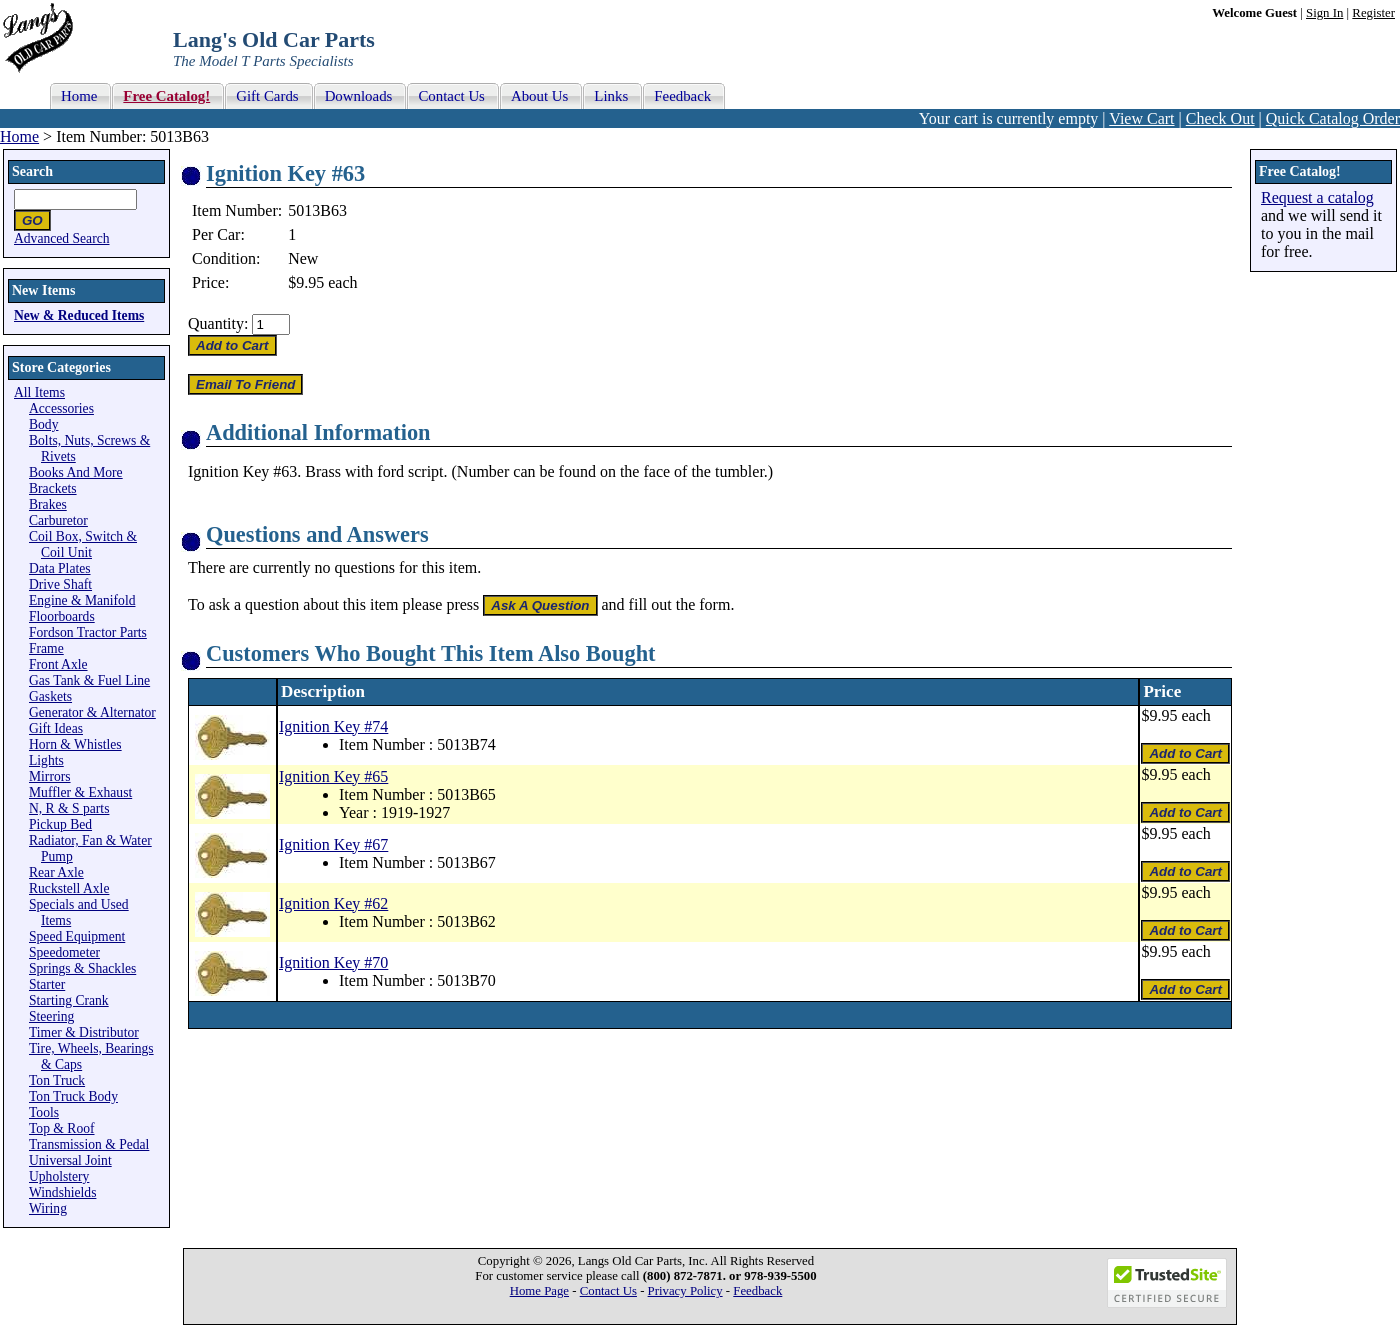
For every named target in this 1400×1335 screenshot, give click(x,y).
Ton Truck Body (73, 1096)
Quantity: (218, 323)
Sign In (1324, 13)
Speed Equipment (77, 936)
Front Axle (58, 664)
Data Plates (60, 568)
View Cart (1141, 118)
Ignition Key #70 (333, 962)
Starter (47, 984)
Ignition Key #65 (333, 776)
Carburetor (58, 520)
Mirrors (50, 776)
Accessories (61, 408)
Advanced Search (62, 238)
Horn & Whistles (75, 744)
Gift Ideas (56, 728)
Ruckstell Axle (69, 888)
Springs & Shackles (82, 968)
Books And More (76, 472)
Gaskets (50, 696)
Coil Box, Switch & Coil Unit (83, 544)
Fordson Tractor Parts (88, 632)
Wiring (48, 1208)
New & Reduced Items (79, 315)
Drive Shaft (60, 584)
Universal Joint (70, 1160)
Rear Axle (56, 872)
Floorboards (62, 616)
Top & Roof (62, 1128)
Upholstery (59, 1176)
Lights (46, 760)
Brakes (48, 504)
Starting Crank (69, 1000)
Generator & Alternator (92, 712)
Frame (46, 648)
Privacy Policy (685, 1291)
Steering (51, 1016)
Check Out (1220, 118)
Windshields (62, 1192)
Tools (44, 1112)
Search (32, 171)
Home (19, 136)
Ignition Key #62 (333, 903)
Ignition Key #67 (333, 844)
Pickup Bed (60, 824)
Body (43, 424)
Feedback (757, 1291)
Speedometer (64, 952)
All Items (39, 392)
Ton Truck (57, 1080)
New (303, 258)
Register (1373, 13)
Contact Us (608, 1291)
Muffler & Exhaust (80, 792)
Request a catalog (1317, 197)
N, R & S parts (69, 808)
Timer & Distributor (84, 1032)
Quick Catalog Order (1333, 118)
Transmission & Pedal (89, 1144)
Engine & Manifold (82, 600)
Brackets (53, 488)
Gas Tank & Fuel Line (89, 680)
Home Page (539, 1291)
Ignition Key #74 (333, 726)
